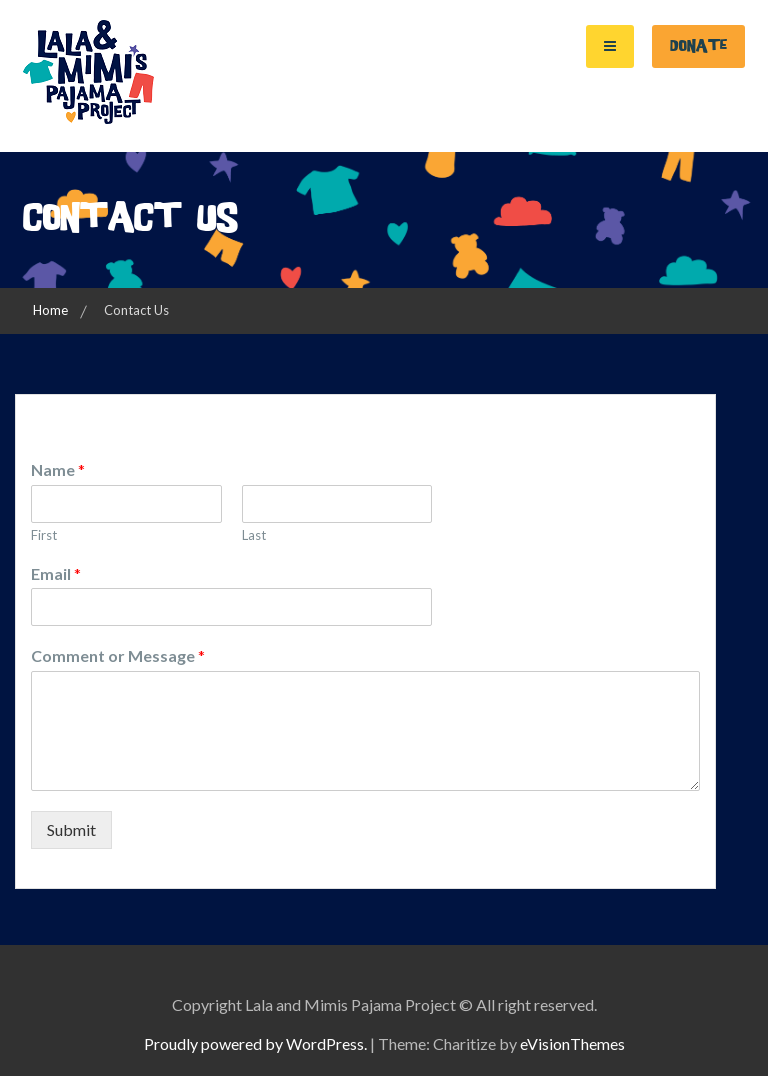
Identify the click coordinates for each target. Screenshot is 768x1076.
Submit (71, 829)
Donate (698, 46)
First (44, 535)
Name (58, 469)
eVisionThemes (572, 1043)
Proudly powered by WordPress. (255, 1043)
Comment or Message (118, 655)
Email (56, 573)
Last (254, 535)
